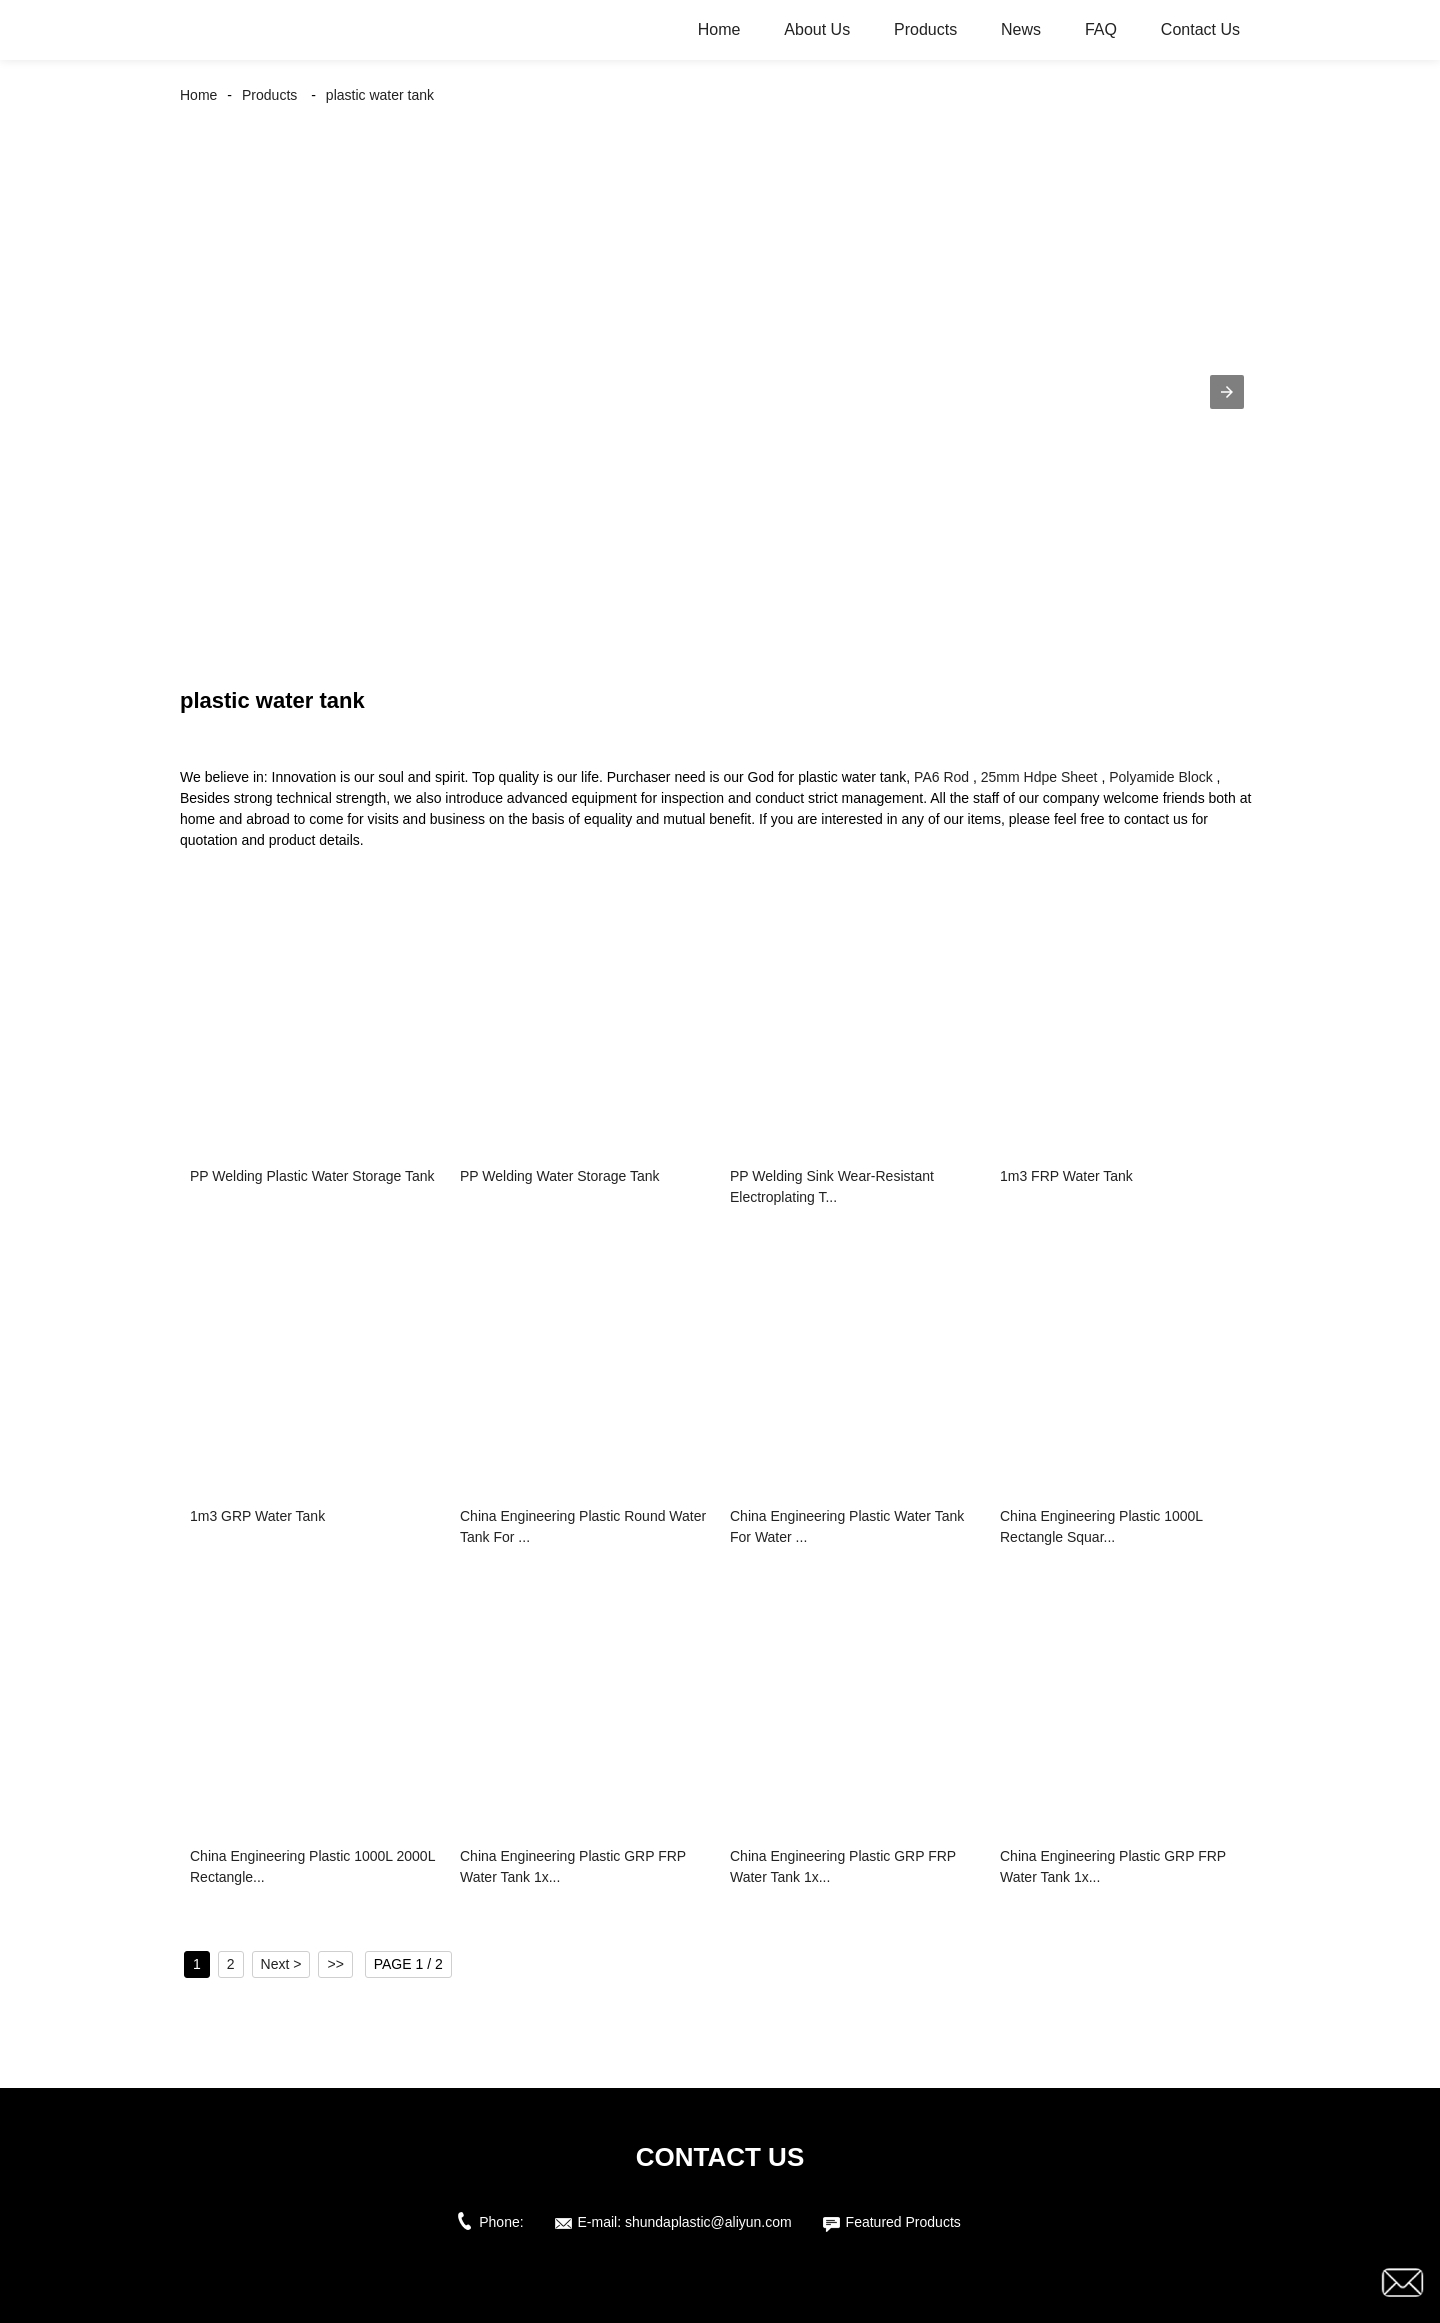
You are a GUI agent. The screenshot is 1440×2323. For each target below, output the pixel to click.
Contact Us (1200, 29)
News (1021, 29)
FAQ (1101, 29)
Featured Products (903, 2222)
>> (335, 1964)
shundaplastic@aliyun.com (708, 2222)
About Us (817, 29)
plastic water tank (380, 95)
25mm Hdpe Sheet (1039, 777)
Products (925, 29)
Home (719, 29)
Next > (281, 1964)
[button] (1227, 392)
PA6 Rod (941, 777)
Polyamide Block (1161, 777)
